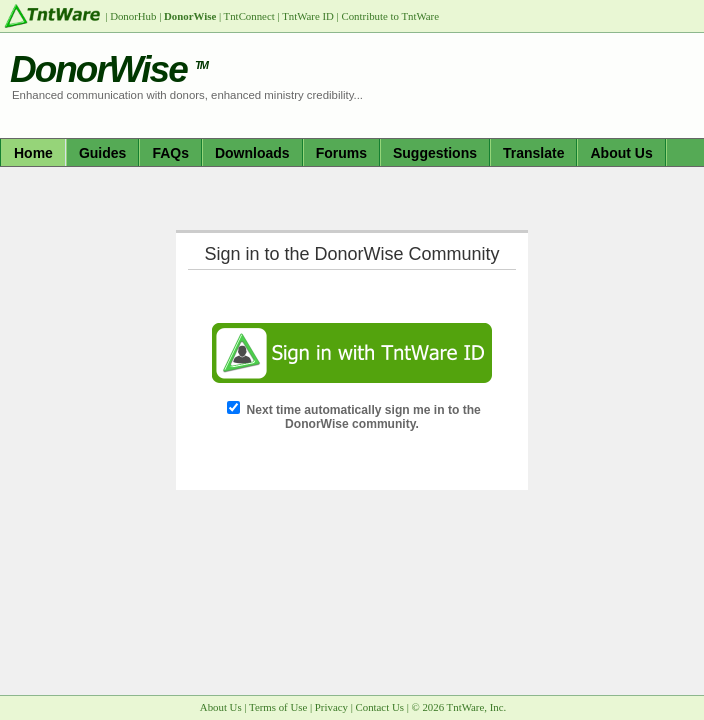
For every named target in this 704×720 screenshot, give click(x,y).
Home (33, 153)
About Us (621, 153)
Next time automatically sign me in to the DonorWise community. (364, 417)
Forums (341, 153)
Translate (533, 153)
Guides (102, 153)
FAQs (170, 153)
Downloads (252, 153)
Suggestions (435, 153)
